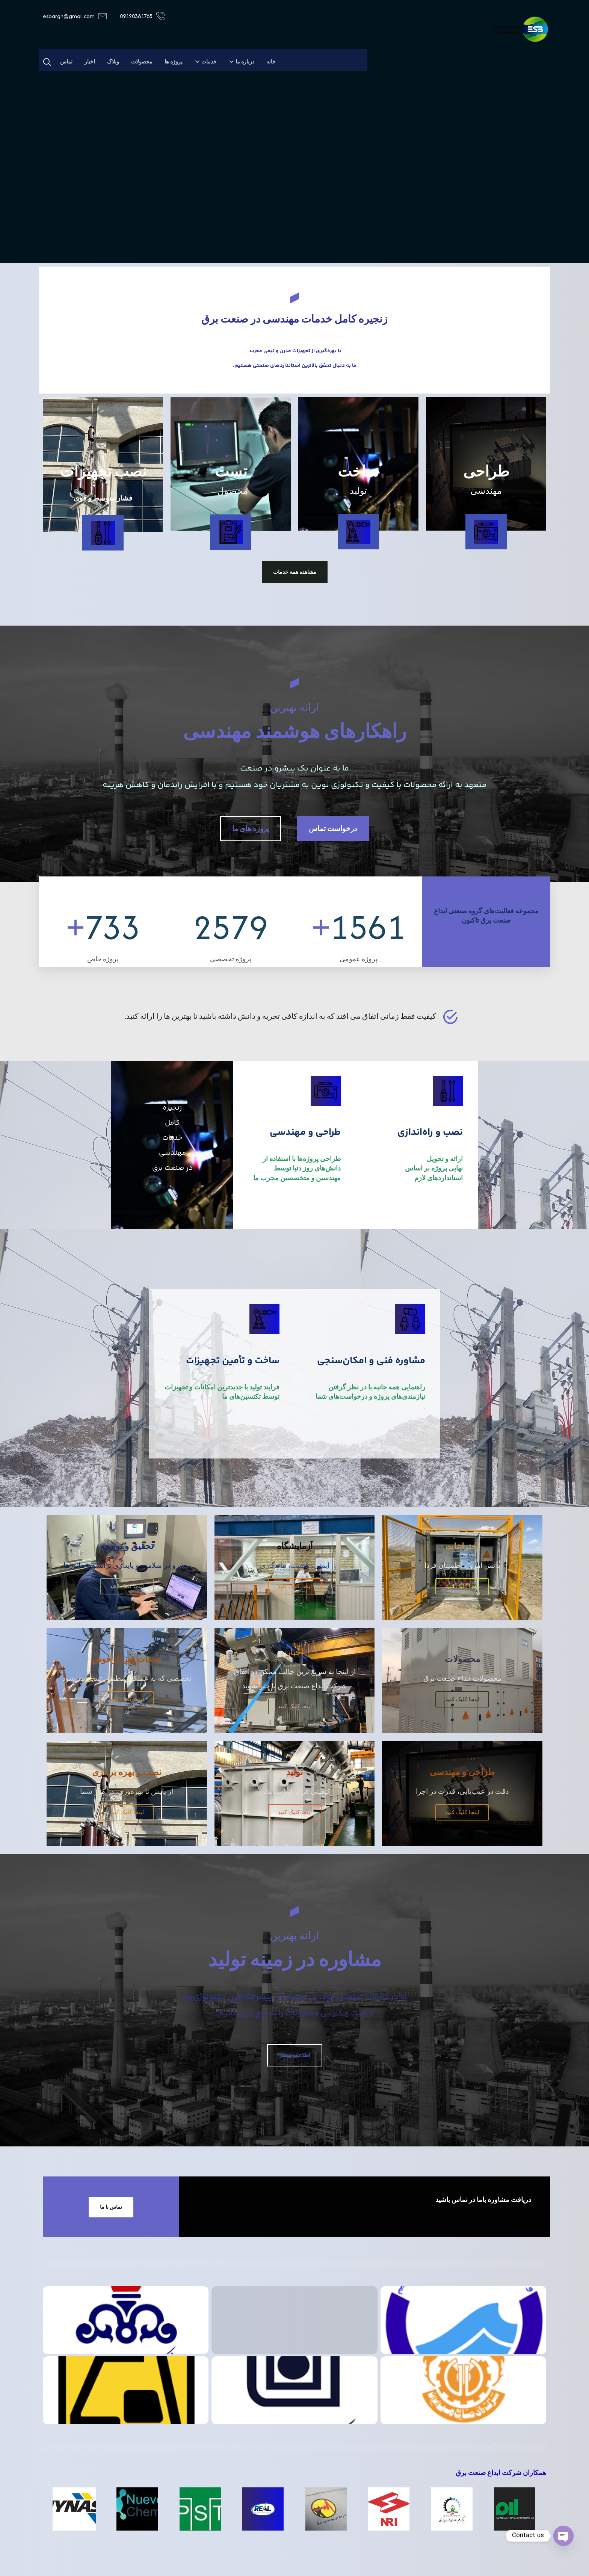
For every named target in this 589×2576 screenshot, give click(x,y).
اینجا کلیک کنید (462, 1586)
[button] (47, 62)
